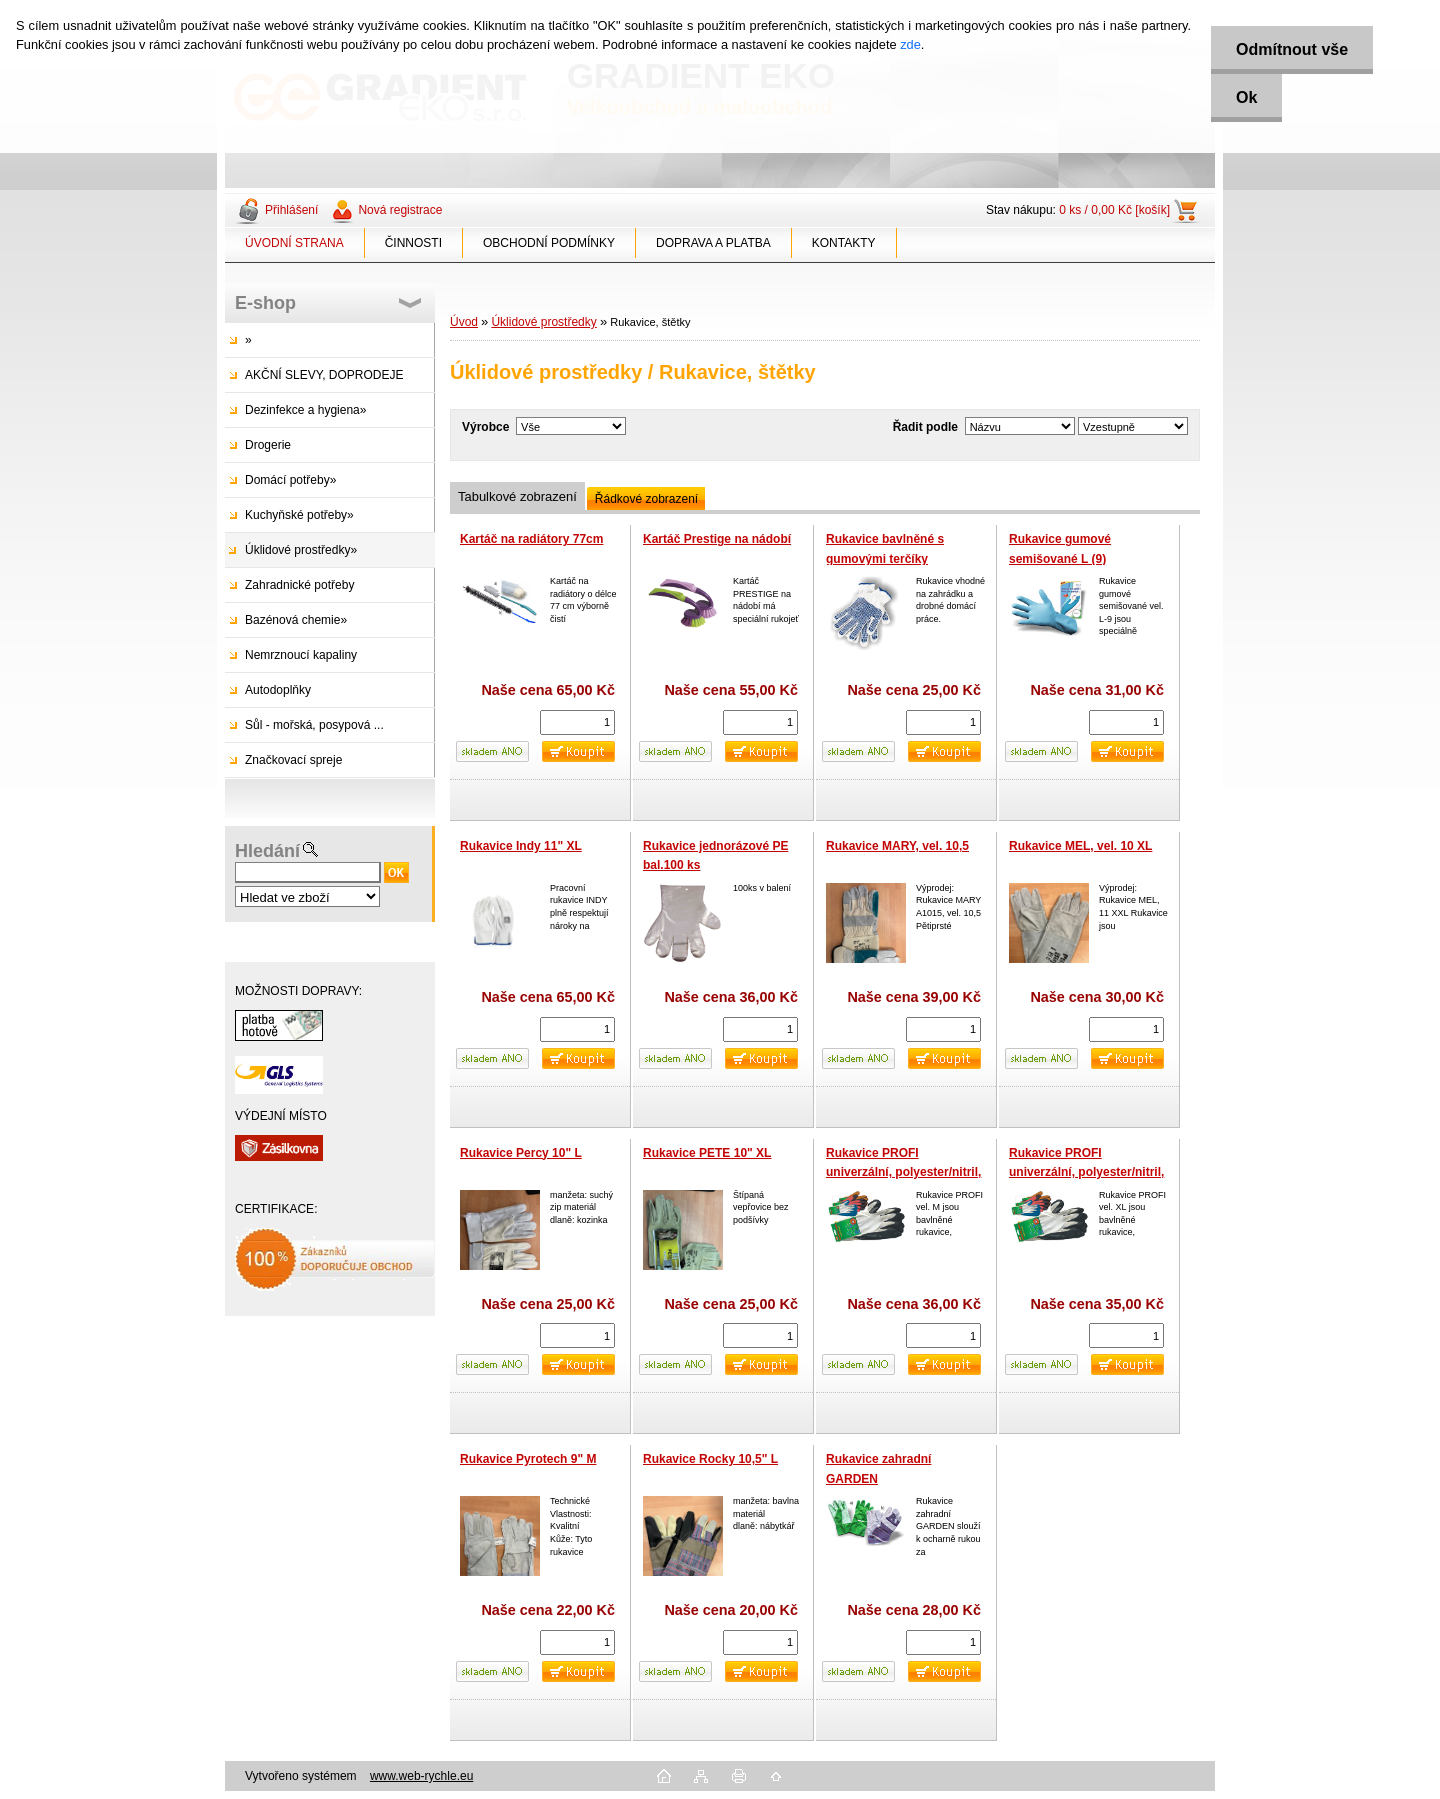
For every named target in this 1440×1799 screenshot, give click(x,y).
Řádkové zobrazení (646, 499)
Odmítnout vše (1292, 49)
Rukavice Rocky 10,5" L (710, 1459)
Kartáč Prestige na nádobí (717, 539)
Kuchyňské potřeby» (299, 515)
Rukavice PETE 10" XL (707, 1153)
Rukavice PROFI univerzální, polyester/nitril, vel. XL (1086, 1172)
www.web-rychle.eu (421, 1776)
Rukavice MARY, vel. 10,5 (897, 846)
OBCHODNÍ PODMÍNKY (549, 243)
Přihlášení (291, 210)
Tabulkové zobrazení (517, 496)
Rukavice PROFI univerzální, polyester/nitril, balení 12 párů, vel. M (903, 1172)
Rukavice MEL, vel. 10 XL (1080, 846)
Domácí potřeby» (290, 480)
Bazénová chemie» (296, 620)
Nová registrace (400, 210)
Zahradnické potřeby (299, 585)
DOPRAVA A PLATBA (713, 243)
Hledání (267, 851)
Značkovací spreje (293, 760)
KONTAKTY (844, 243)
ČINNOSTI (413, 243)
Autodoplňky (278, 690)
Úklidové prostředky (543, 322)
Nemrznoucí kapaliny (301, 655)
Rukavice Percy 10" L (521, 1153)
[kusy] (577, 722)
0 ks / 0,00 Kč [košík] (1114, 210)
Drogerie (268, 445)
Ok (1246, 97)
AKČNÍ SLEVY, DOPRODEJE (324, 375)
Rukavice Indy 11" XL (521, 846)
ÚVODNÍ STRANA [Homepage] (294, 243)
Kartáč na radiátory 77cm (531, 539)
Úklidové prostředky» (301, 550)
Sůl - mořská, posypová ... (314, 725)
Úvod (464, 322)
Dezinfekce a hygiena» (305, 410)
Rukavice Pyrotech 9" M (528, 1459)
